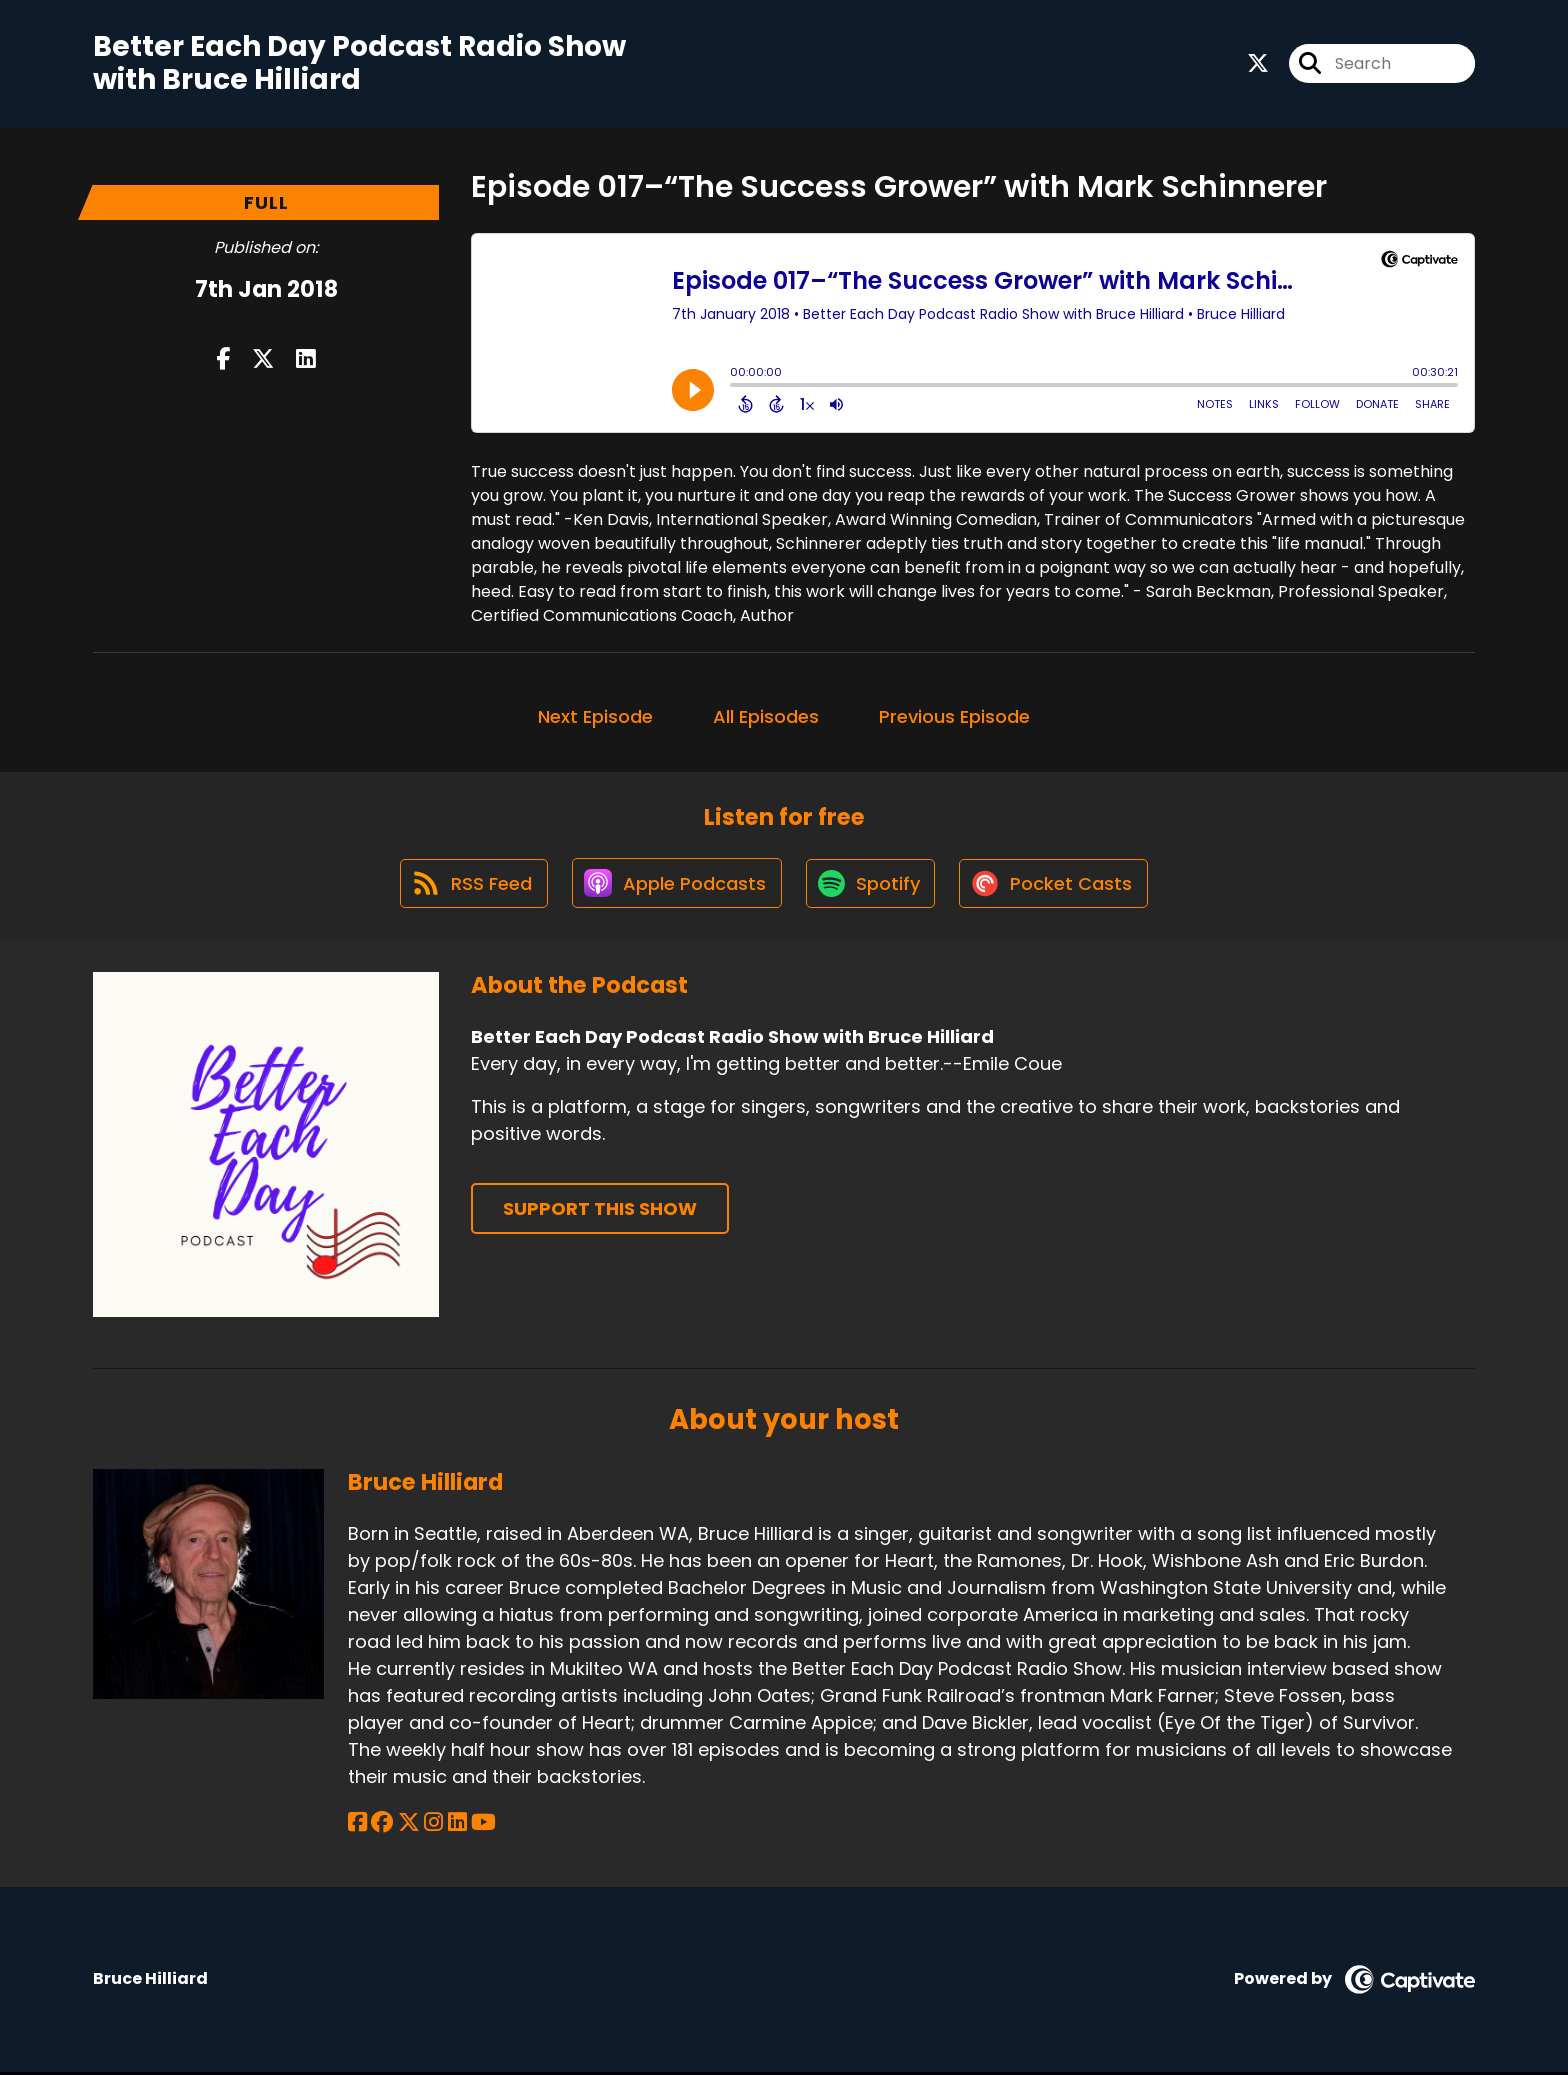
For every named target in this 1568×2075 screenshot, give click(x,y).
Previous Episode (954, 716)
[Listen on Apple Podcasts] (676, 885)
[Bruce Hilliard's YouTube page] (481, 1825)
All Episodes (766, 716)
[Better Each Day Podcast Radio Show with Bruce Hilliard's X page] (1258, 63)
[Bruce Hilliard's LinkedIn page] (455, 1825)
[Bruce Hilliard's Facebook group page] (382, 1825)
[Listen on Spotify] (872, 885)
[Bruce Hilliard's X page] (408, 1825)
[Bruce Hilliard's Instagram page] (432, 1825)
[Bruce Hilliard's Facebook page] (357, 1825)
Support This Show (600, 1211)
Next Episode (595, 716)
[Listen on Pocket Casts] (1057, 885)
